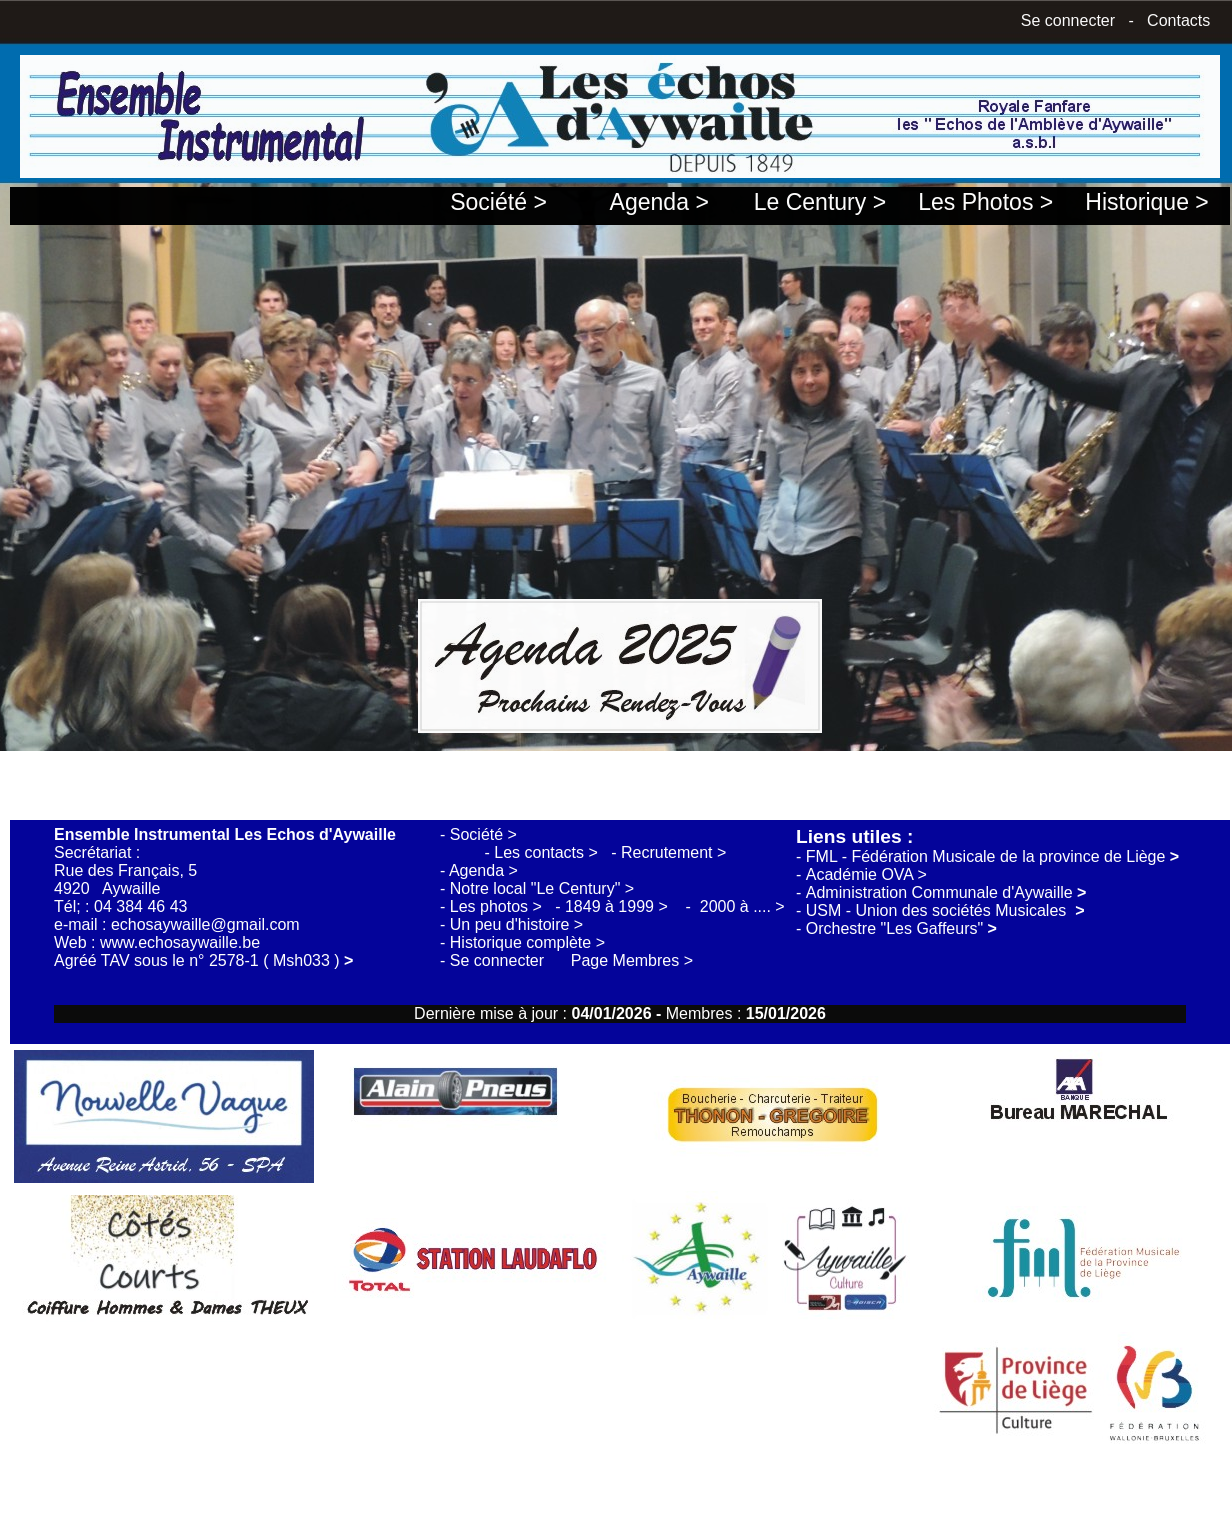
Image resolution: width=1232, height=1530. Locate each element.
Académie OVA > (866, 874)
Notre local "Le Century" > (542, 888)
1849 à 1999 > (618, 906)
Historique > (1146, 202)
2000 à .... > (742, 906)
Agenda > (660, 202)
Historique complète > (527, 942)
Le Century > (820, 202)
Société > (498, 202)
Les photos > (498, 906)
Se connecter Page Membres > (571, 960)
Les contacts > (548, 852)
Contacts (1178, 20)
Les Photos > (985, 202)
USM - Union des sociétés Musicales (945, 910)
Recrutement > (673, 852)
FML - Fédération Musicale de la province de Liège (992, 856)
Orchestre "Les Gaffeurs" (901, 928)
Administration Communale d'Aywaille (946, 892)
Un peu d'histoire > (516, 924)
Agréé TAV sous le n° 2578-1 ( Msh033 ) (203, 960)
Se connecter (1068, 20)
